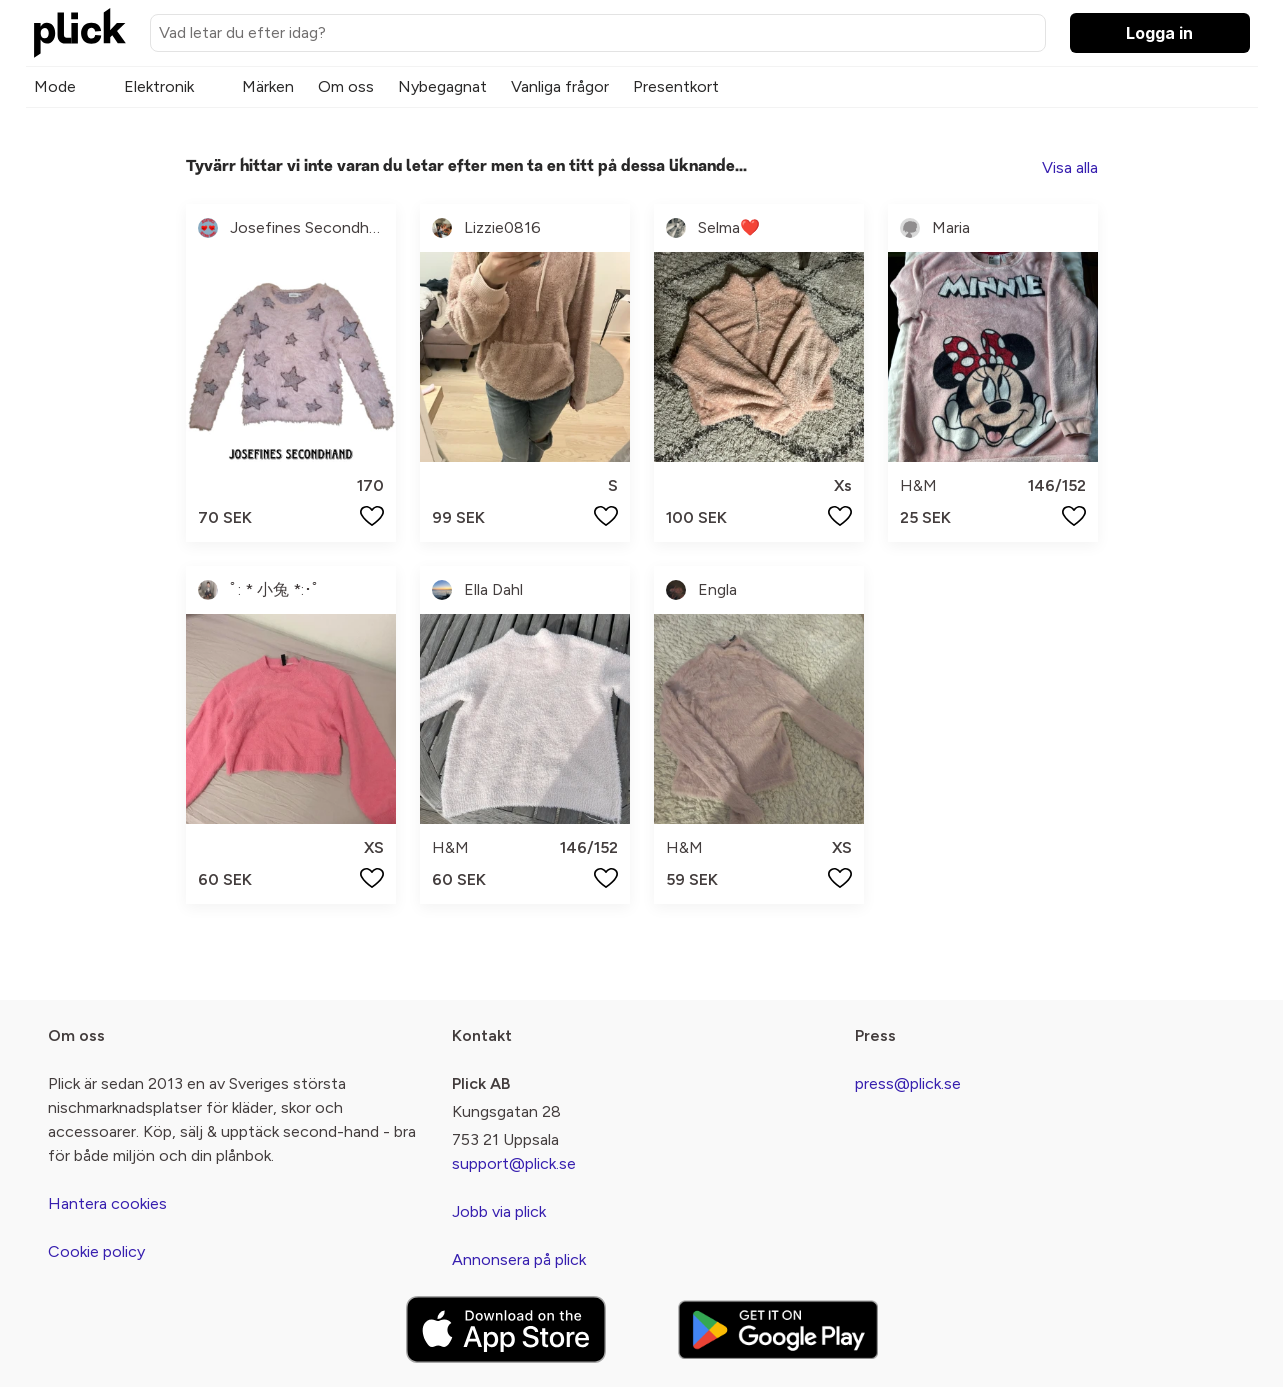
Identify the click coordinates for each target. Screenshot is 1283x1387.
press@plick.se (908, 1083)
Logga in (1159, 33)
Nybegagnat (442, 86)
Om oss (346, 86)
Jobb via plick (499, 1211)
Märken (268, 86)
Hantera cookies (107, 1203)
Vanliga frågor (560, 86)
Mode (55, 86)
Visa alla (1070, 167)
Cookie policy (96, 1251)
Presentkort (676, 86)
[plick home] (80, 33)
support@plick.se (514, 1163)
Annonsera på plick (519, 1259)
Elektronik (159, 86)
